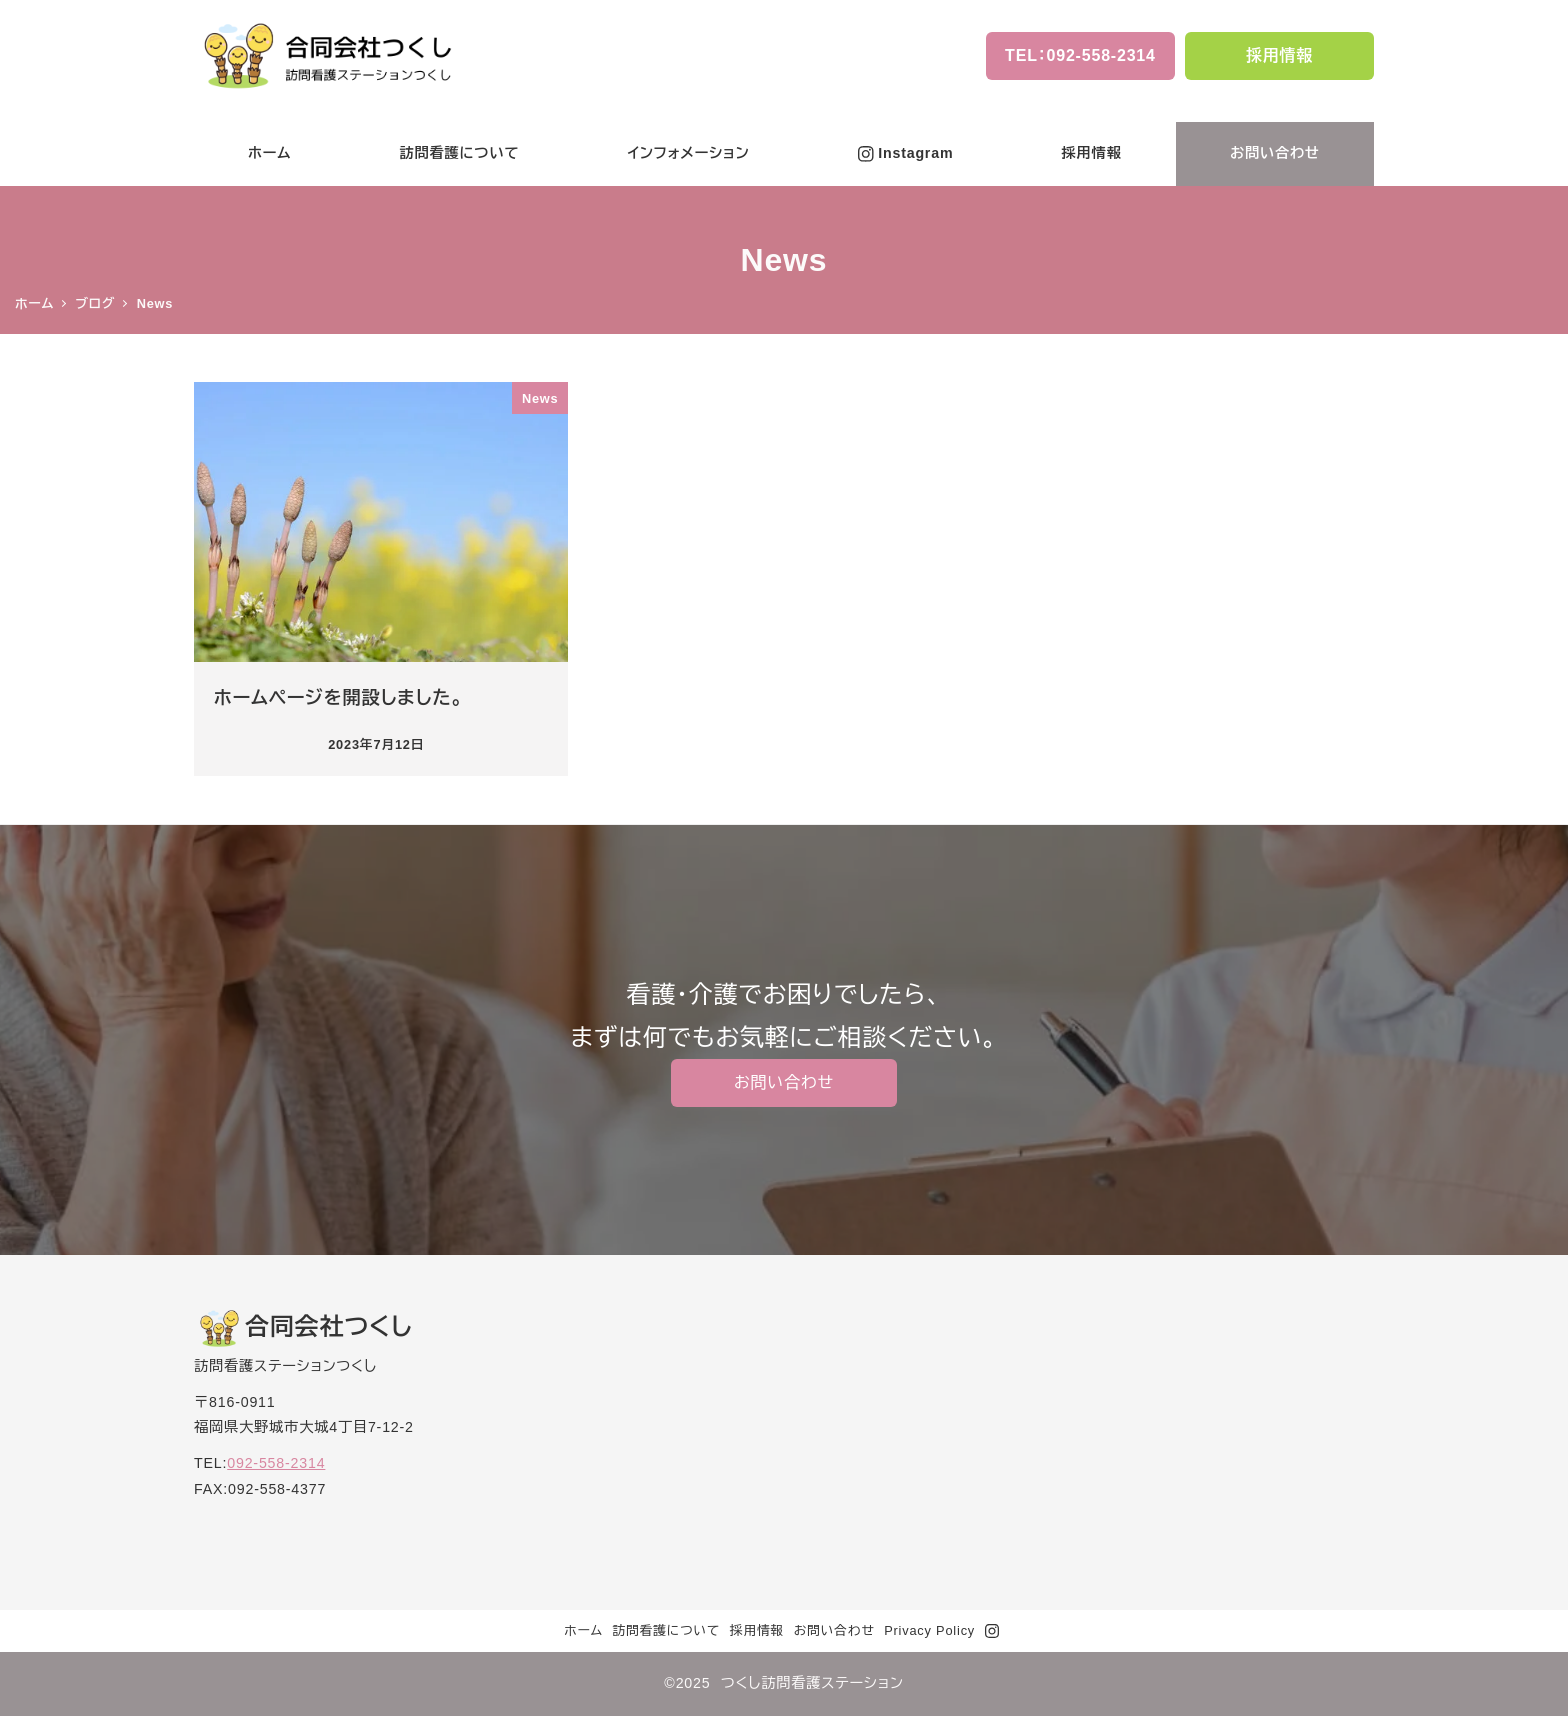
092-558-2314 (276, 1463)
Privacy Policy (929, 1630)
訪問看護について (666, 1630)
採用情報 (757, 1630)
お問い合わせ (834, 1630)
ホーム (583, 1630)
